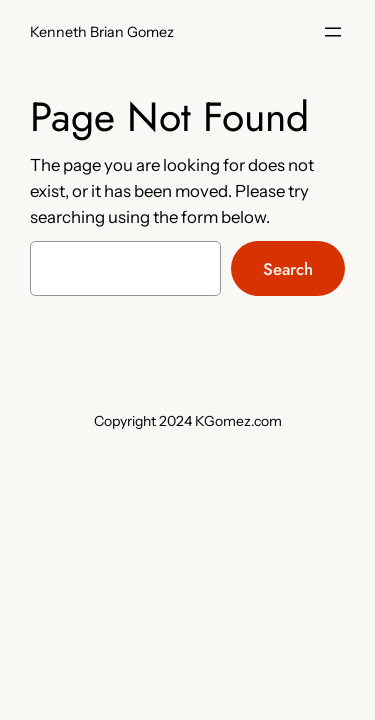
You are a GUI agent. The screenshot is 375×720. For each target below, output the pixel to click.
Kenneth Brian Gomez (102, 32)
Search (288, 269)
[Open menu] (333, 32)
